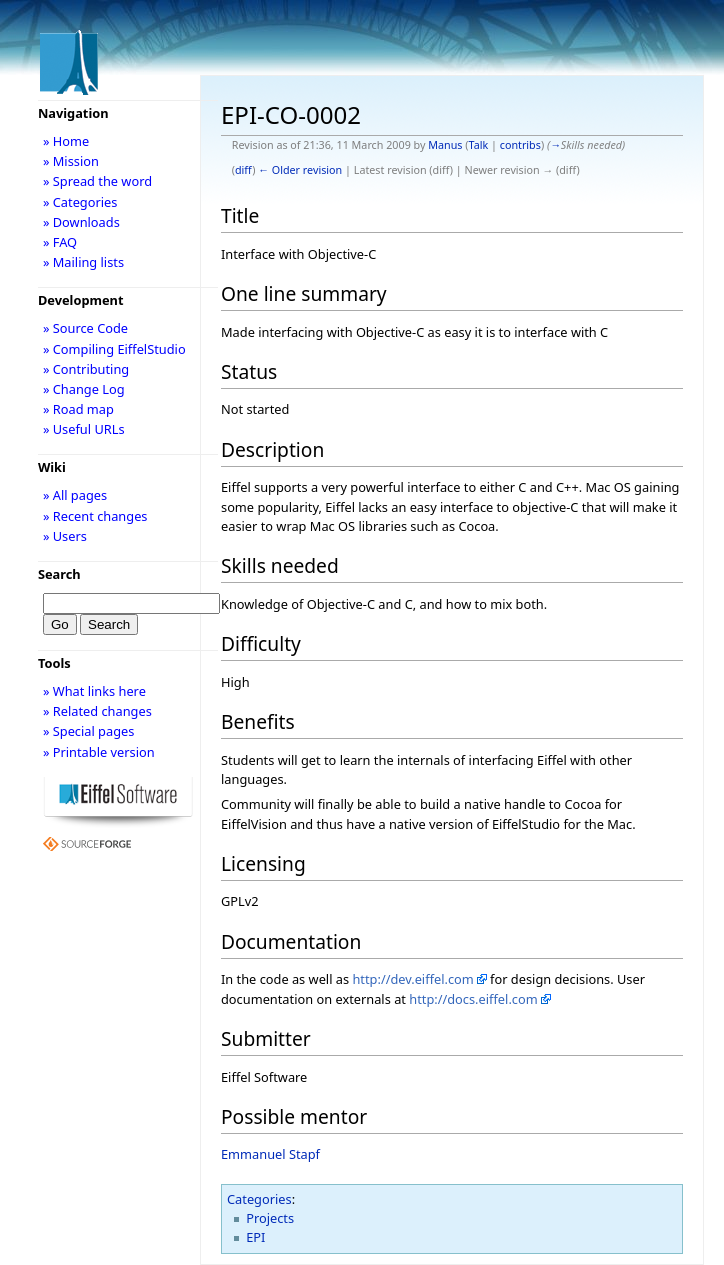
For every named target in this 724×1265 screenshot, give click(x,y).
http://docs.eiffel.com (473, 999)
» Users (65, 536)
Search (59, 574)
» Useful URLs (84, 429)
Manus (445, 145)
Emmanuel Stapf (270, 1154)
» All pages (75, 495)
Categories (259, 1199)
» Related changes (97, 711)
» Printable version (99, 752)
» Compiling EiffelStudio (114, 349)
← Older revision (300, 170)
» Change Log (84, 389)
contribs (520, 145)
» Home (66, 141)
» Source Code (85, 328)
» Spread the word (97, 181)
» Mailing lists (83, 262)
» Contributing (86, 369)
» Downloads (81, 222)
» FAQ (60, 242)
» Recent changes (95, 516)
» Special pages (88, 731)
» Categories (80, 202)
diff (243, 170)
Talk (479, 145)
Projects (270, 1218)
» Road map (78, 409)
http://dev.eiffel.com (412, 979)
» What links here (94, 691)
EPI (255, 1237)
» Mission (71, 161)
